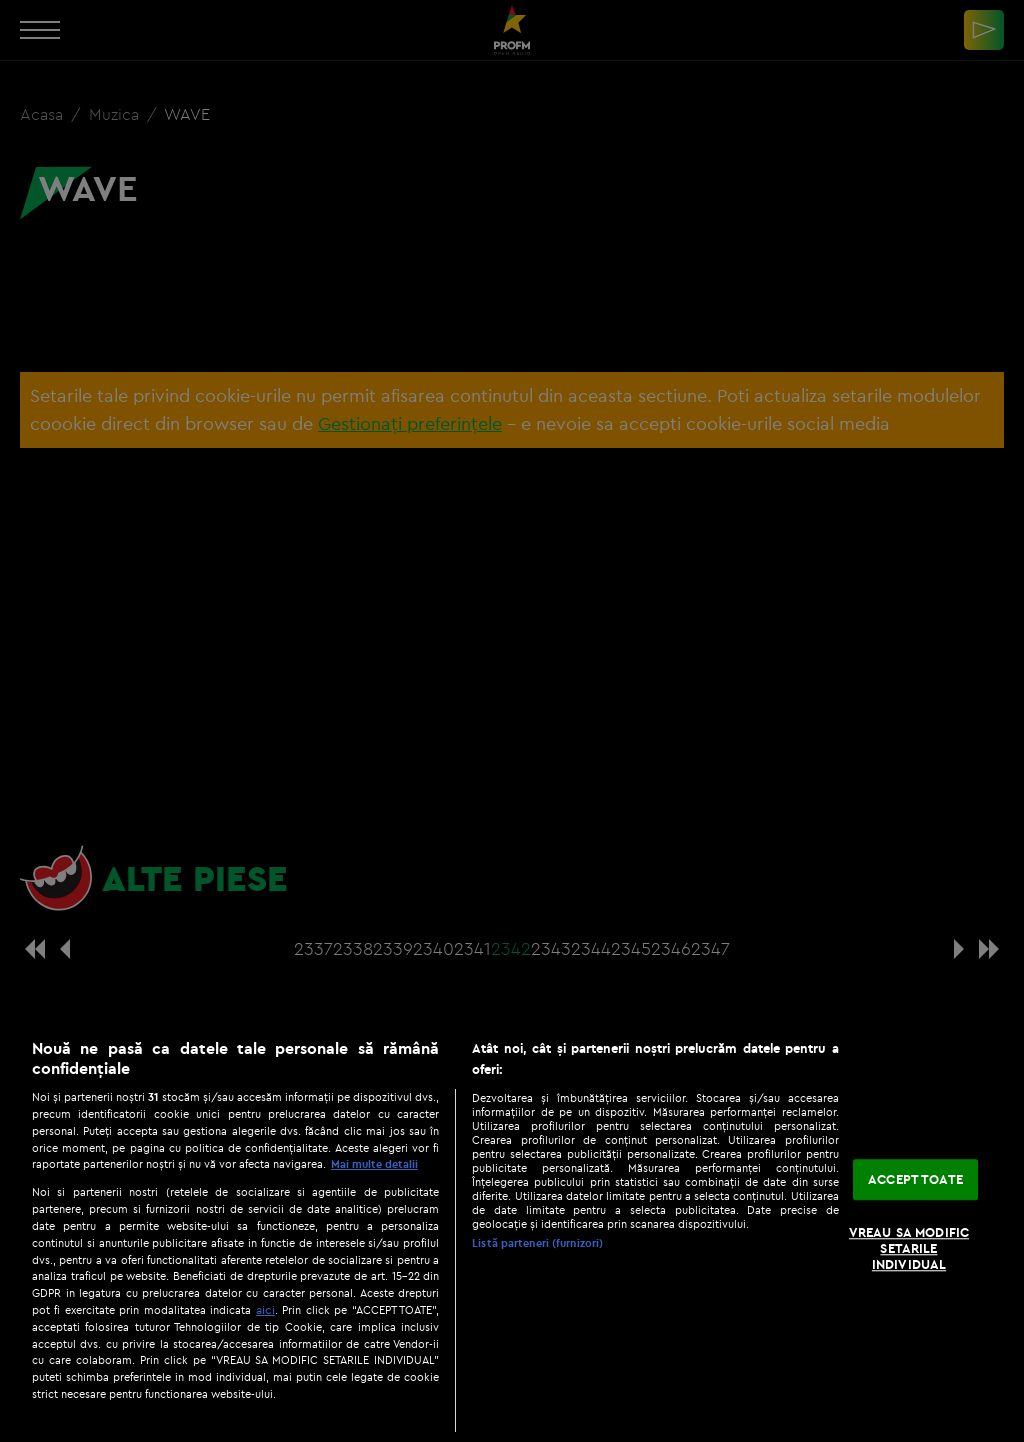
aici (265, 1309)
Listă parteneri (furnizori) (537, 1243)
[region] (512, 1230)
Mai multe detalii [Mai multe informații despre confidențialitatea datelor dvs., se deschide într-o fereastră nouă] (374, 1164)
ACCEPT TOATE (915, 1179)
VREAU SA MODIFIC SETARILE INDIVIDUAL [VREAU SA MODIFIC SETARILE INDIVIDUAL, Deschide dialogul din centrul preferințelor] (909, 1248)
